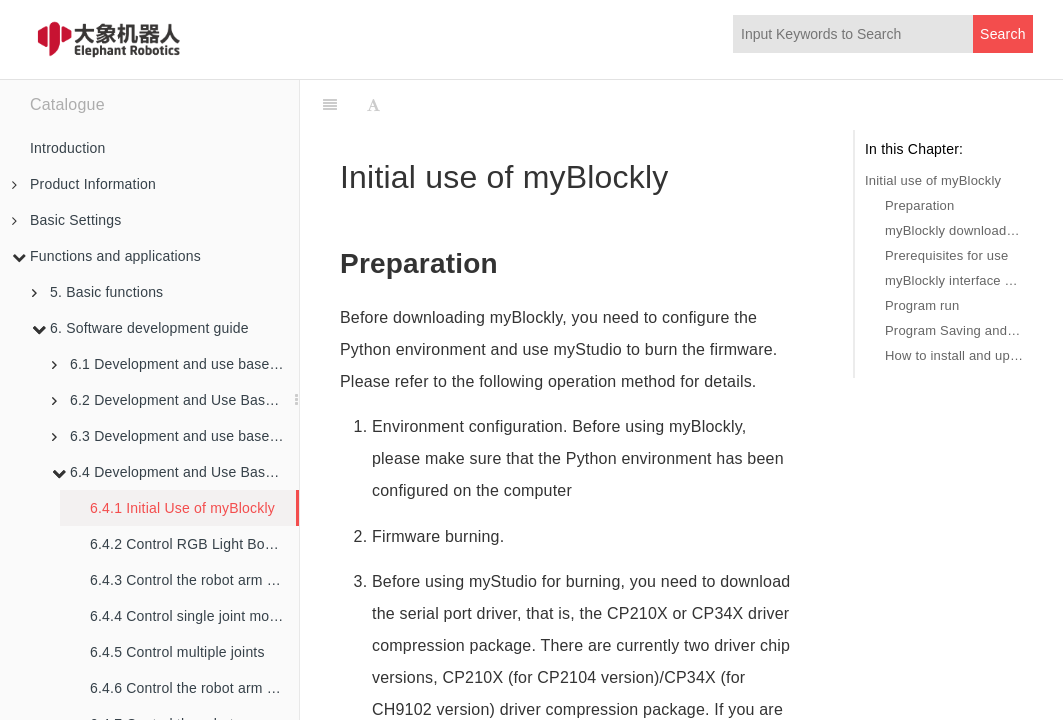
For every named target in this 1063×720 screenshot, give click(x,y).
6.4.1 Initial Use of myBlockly (182, 508)
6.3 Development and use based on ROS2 (175, 436)
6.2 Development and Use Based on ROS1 (175, 400)
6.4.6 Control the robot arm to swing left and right (194, 688)
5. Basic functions (97, 292)
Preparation (919, 205)
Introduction (68, 148)
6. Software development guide (140, 328)
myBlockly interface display (954, 280)
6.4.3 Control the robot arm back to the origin (194, 580)
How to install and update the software (954, 355)
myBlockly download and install (954, 230)
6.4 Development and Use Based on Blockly (175, 472)
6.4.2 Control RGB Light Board (188, 544)
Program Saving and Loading (954, 330)
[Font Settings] (373, 105)
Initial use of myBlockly (933, 180)
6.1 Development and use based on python (175, 364)
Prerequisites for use (946, 255)
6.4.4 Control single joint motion (191, 616)
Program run (922, 305)
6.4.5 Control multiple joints (177, 652)
